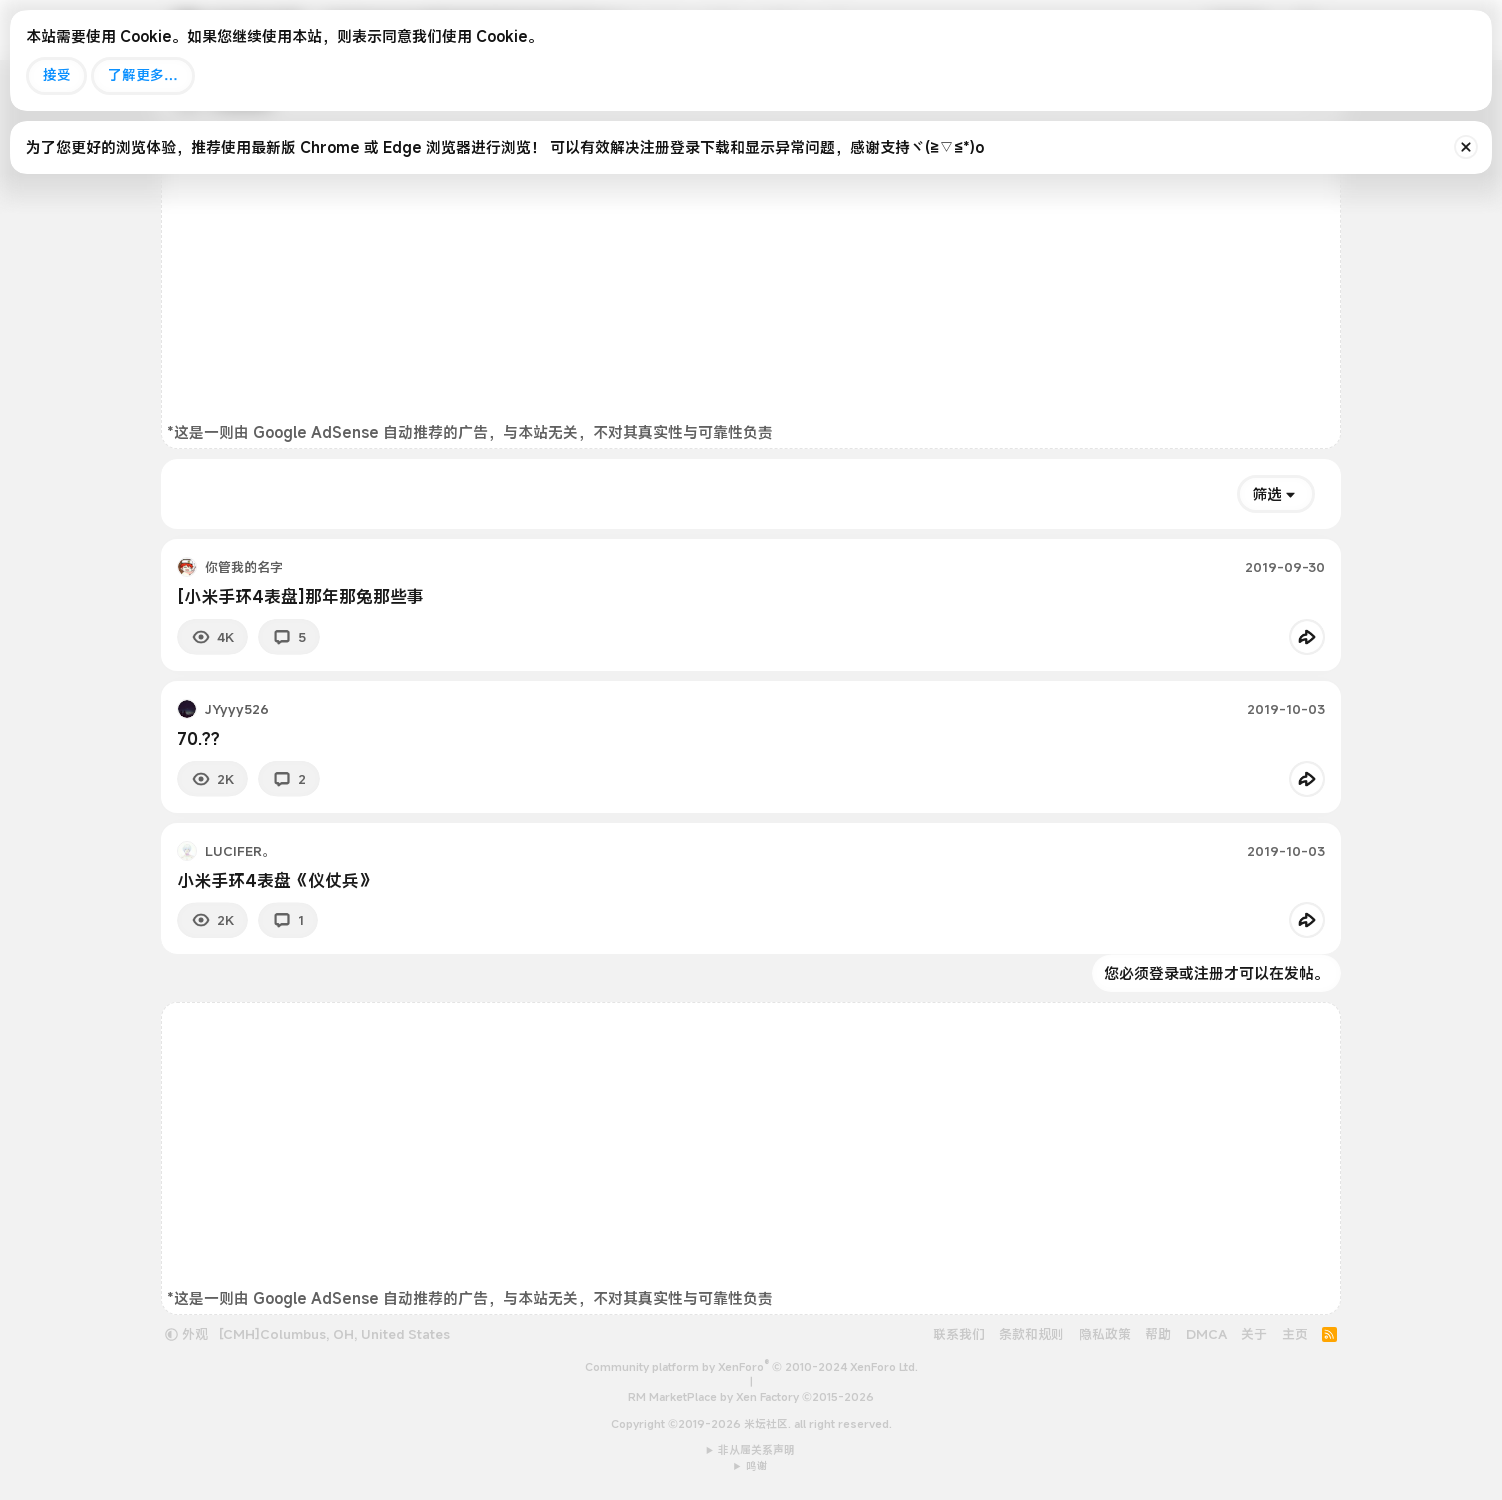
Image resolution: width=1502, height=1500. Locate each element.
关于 (1254, 1334)
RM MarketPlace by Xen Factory (751, 1397)
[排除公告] (1466, 147)
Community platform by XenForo (751, 1367)
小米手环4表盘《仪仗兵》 (276, 880)
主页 (1295, 1334)
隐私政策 (1105, 1334)
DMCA (1206, 1334)
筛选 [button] (1267, 494)
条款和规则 (1031, 1334)
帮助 (1158, 1334)
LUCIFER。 (240, 851)
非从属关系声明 (756, 1450)
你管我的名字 (244, 567)
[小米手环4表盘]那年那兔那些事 (300, 596)
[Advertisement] (751, 282)
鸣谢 (757, 1466)
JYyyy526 (237, 709)
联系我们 (959, 1334)
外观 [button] (186, 1334)
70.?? (198, 738)
